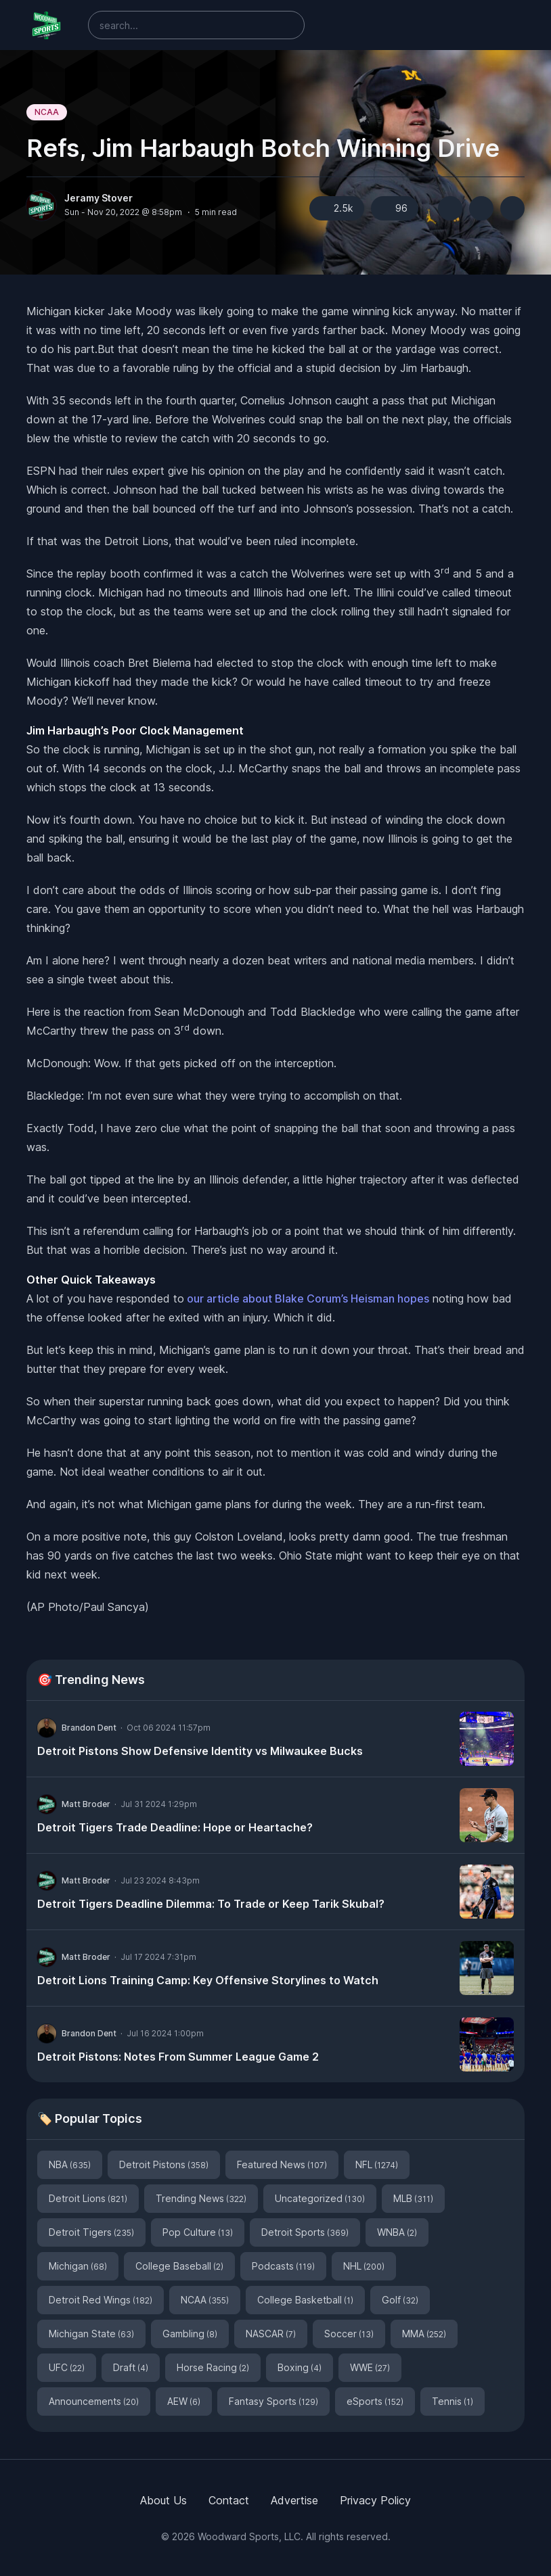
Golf (400, 2299)
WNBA (397, 2232)
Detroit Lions (88, 2198)
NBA (70, 2164)
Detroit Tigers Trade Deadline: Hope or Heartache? (175, 1827)
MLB (413, 2198)
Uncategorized (320, 2198)
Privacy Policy (375, 2500)
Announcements (94, 2401)
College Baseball (179, 2266)
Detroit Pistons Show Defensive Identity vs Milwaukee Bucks (200, 1751)
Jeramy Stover (98, 198)
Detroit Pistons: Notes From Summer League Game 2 (178, 2056)
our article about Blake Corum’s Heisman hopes (306, 1298)
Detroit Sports (305, 2232)
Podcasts (283, 2266)
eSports (375, 2401)
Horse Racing (213, 2367)
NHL (363, 2266)
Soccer (349, 2333)
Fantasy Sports (273, 2401)
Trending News (201, 2198)
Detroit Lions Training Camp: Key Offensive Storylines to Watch (207, 1980)
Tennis (452, 2401)
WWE (370, 2367)
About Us (163, 2500)
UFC (67, 2367)
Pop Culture (197, 2232)
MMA (424, 2333)
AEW (183, 2401)
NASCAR (271, 2333)
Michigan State (91, 2333)
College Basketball (305, 2299)
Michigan (78, 2266)
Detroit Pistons (163, 2164)
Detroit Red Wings (100, 2299)
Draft (130, 2367)
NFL (376, 2164)
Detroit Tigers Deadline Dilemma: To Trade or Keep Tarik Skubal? (210, 1904)
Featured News (282, 2164)
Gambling (189, 2333)
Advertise (294, 2500)
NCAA (47, 112)
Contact (228, 2500)
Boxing (300, 2367)
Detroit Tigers (91, 2232)
